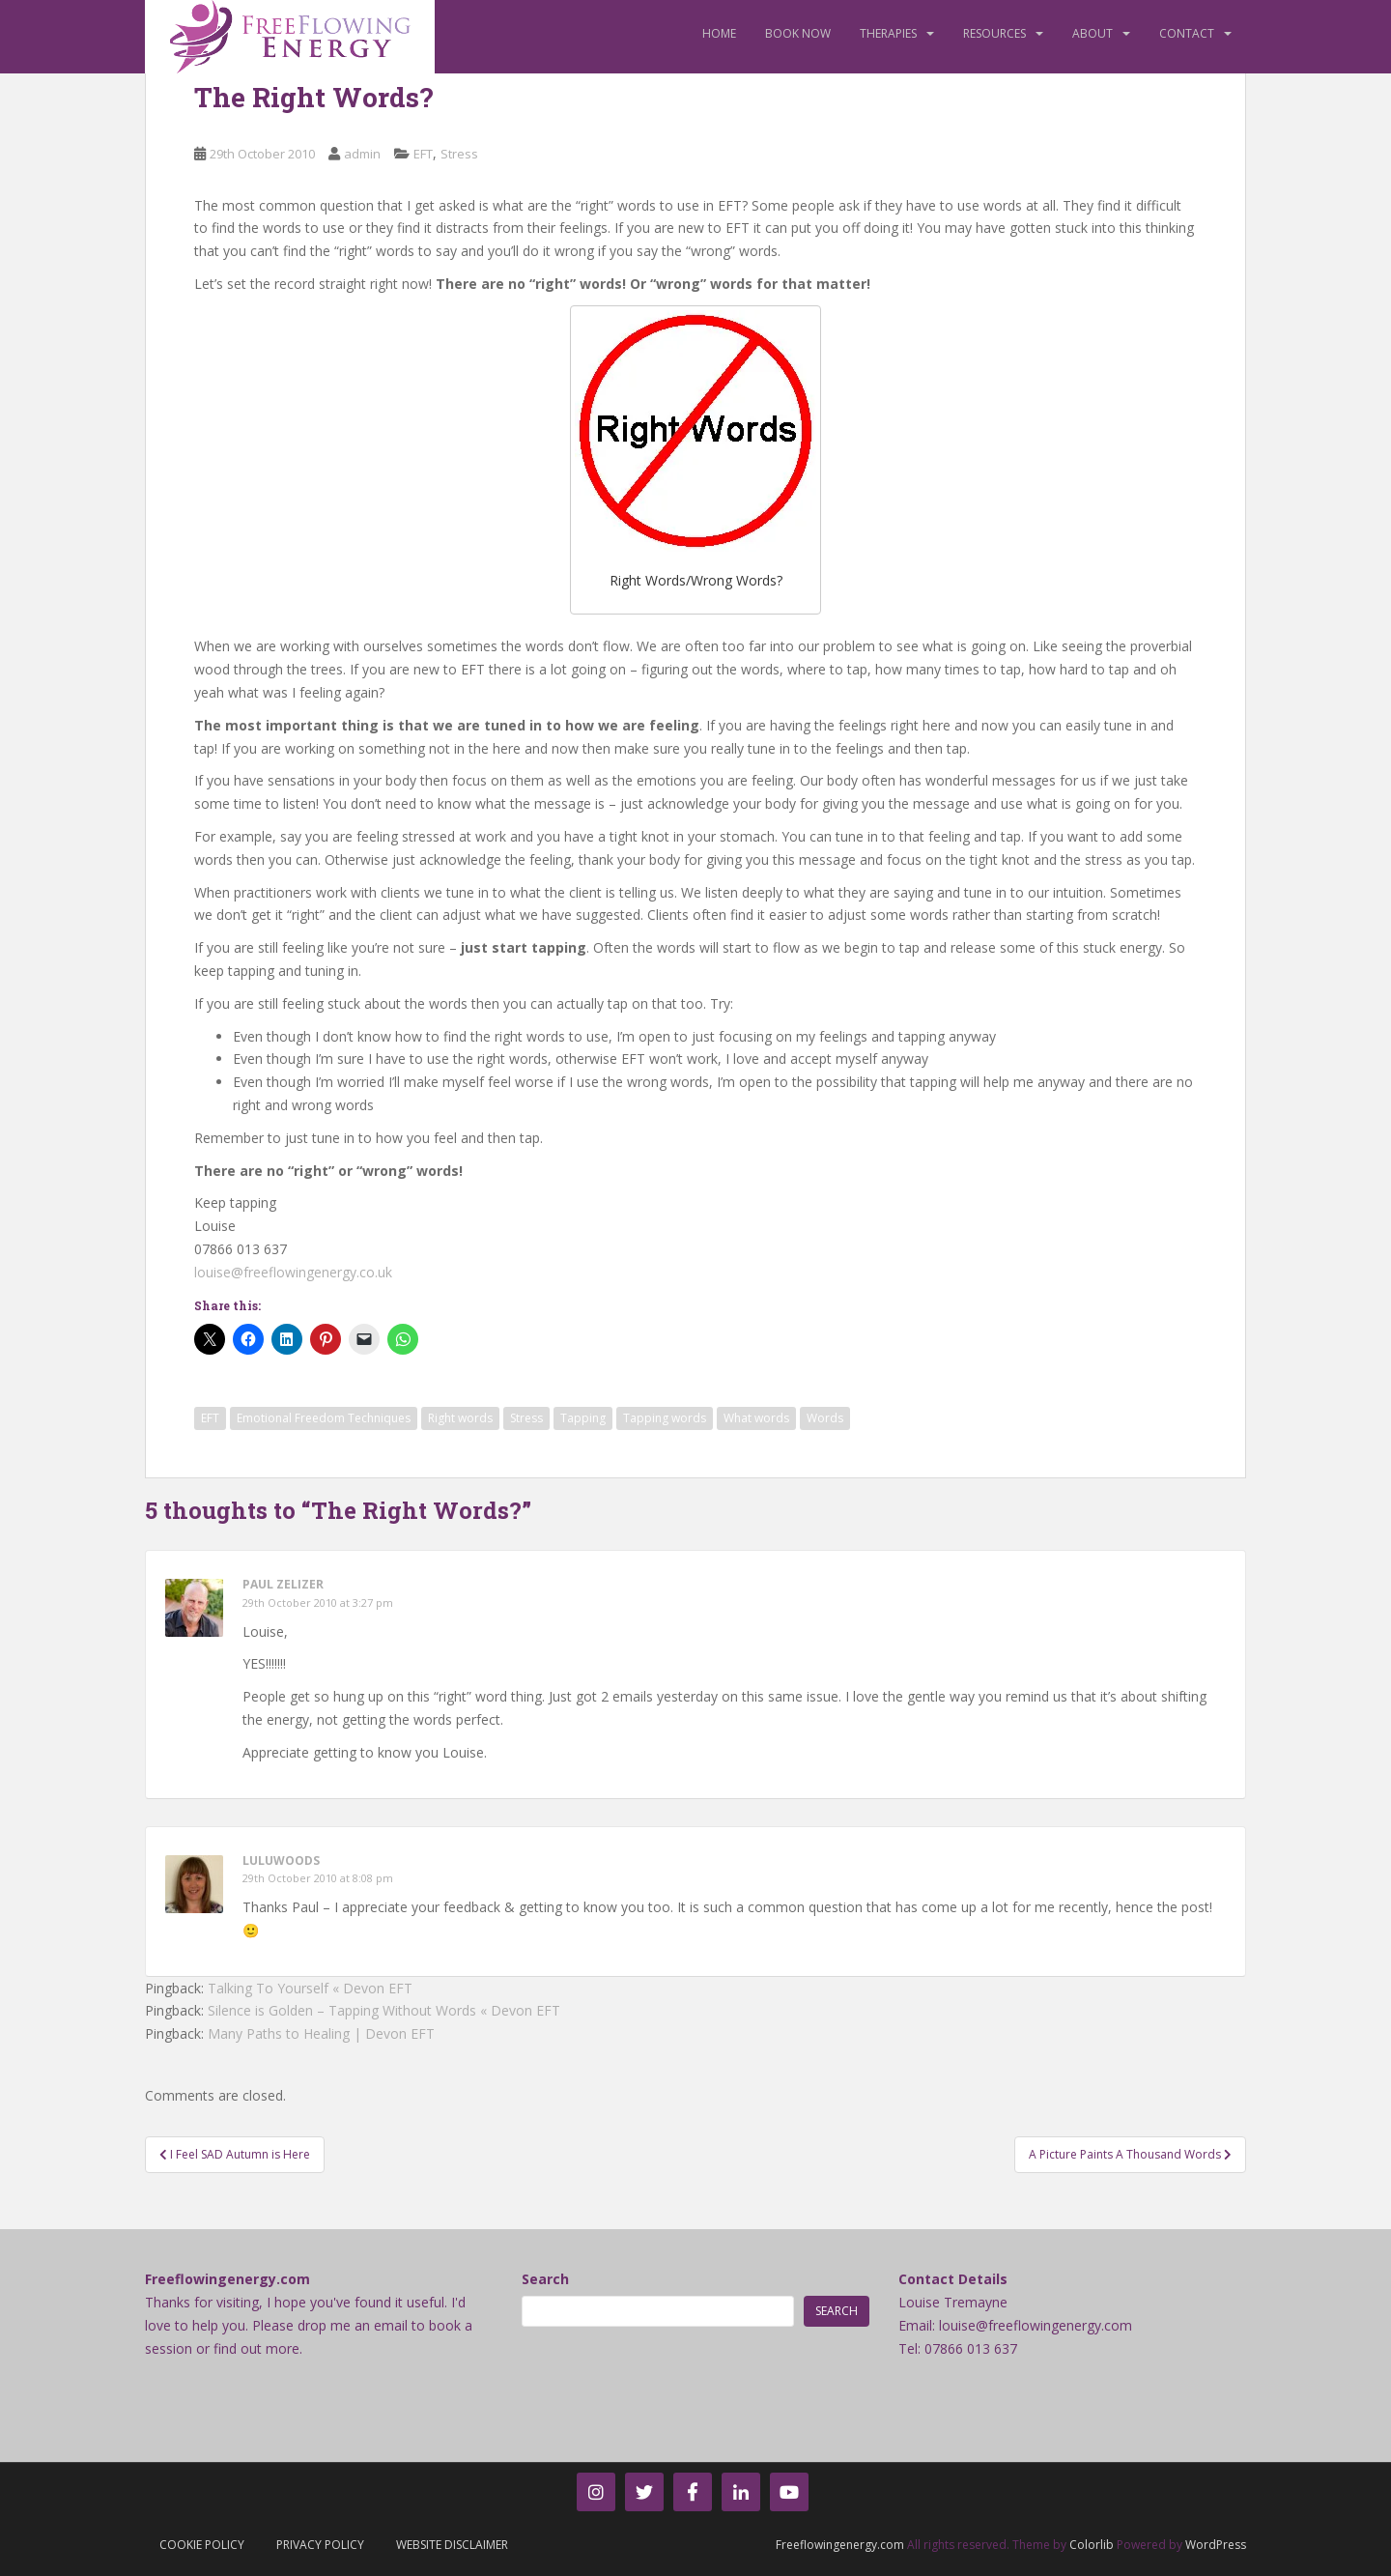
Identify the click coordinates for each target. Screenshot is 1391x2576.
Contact (1186, 33)
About (1092, 33)
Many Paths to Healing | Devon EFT (321, 2033)
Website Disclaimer (452, 2544)
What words (756, 1418)
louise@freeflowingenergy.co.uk (293, 1272)
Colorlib (1091, 2544)
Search (545, 2279)
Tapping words (664, 1418)
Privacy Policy (320, 2544)
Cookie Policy (201, 2544)
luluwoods (281, 1860)
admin (362, 153)
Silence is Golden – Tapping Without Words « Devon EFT (384, 2010)
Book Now (798, 33)
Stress (459, 153)
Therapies (888, 33)
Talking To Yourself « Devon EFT (310, 1988)
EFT (423, 153)
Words (825, 1418)
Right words (460, 1418)
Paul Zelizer (283, 1584)
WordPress (1215, 2544)
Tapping (583, 1418)
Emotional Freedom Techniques (324, 1418)
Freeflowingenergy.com (840, 2544)
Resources (994, 33)
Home (719, 33)
